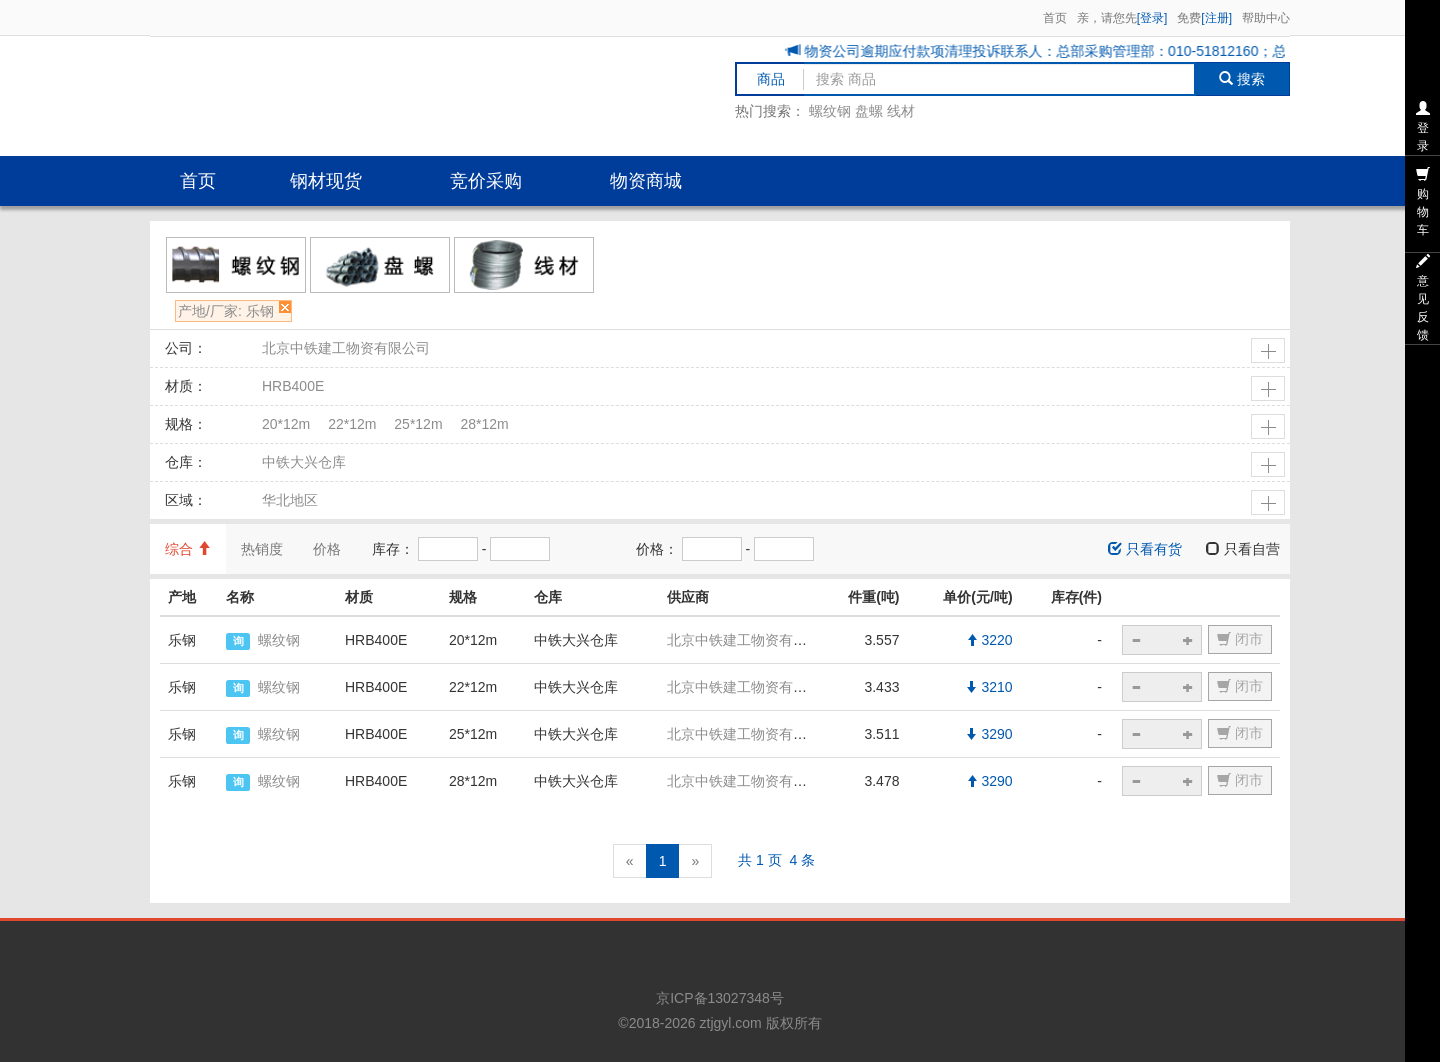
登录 (1423, 127)
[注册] (1216, 18)
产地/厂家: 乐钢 (226, 311)
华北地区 (290, 500)
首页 (1055, 18)
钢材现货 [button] (326, 181)
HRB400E (293, 386)
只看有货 (1145, 549)
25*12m (418, 424)
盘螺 (869, 111)
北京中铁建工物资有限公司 (346, 348)
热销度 (262, 549)
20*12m (286, 424)
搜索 (1242, 79)
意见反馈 (1423, 298)
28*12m (484, 424)
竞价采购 (486, 181)
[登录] (1152, 18)
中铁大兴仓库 (304, 462)
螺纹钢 (830, 111)
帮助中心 (1266, 18)
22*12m (352, 424)
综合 (188, 549)
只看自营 (1243, 549)
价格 (327, 549)
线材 (901, 111)
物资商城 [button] (646, 181)
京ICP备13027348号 (720, 998)
